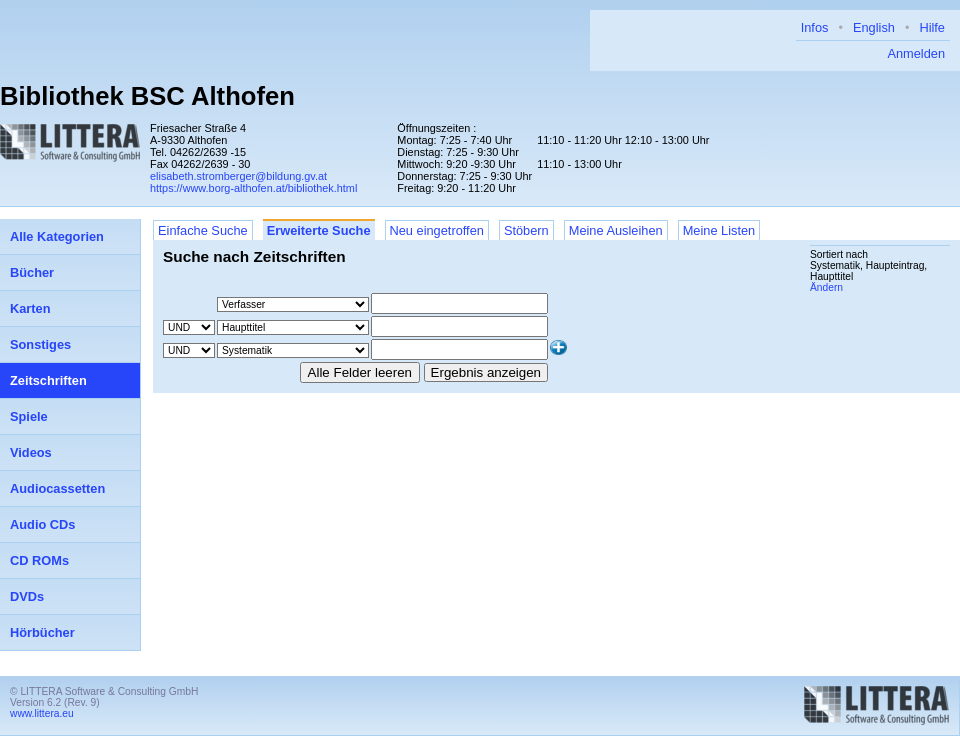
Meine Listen (719, 230)
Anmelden (916, 53)
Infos (815, 27)
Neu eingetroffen (437, 230)
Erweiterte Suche (319, 230)
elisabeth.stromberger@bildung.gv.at (238, 176)
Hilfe (932, 27)
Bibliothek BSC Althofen (147, 96)
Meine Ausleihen (616, 230)
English (874, 27)
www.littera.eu (42, 713)
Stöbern (526, 230)
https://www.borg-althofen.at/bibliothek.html (253, 188)
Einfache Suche (203, 230)
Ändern (826, 287)
